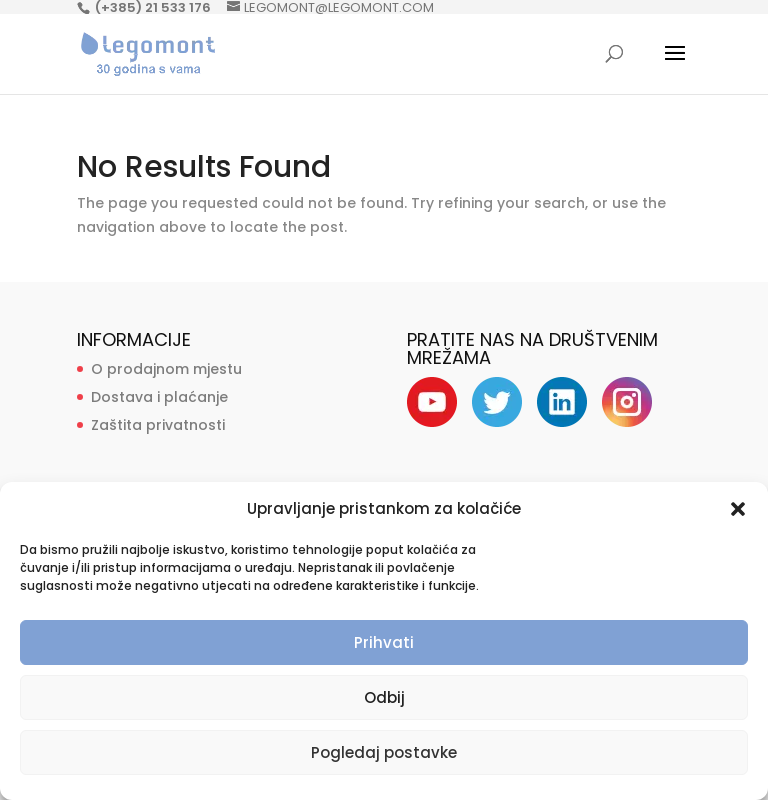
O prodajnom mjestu (166, 369)
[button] (738, 509)
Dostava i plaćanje (159, 397)
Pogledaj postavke (384, 752)
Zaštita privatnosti (158, 425)
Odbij (384, 697)
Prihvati (384, 642)
